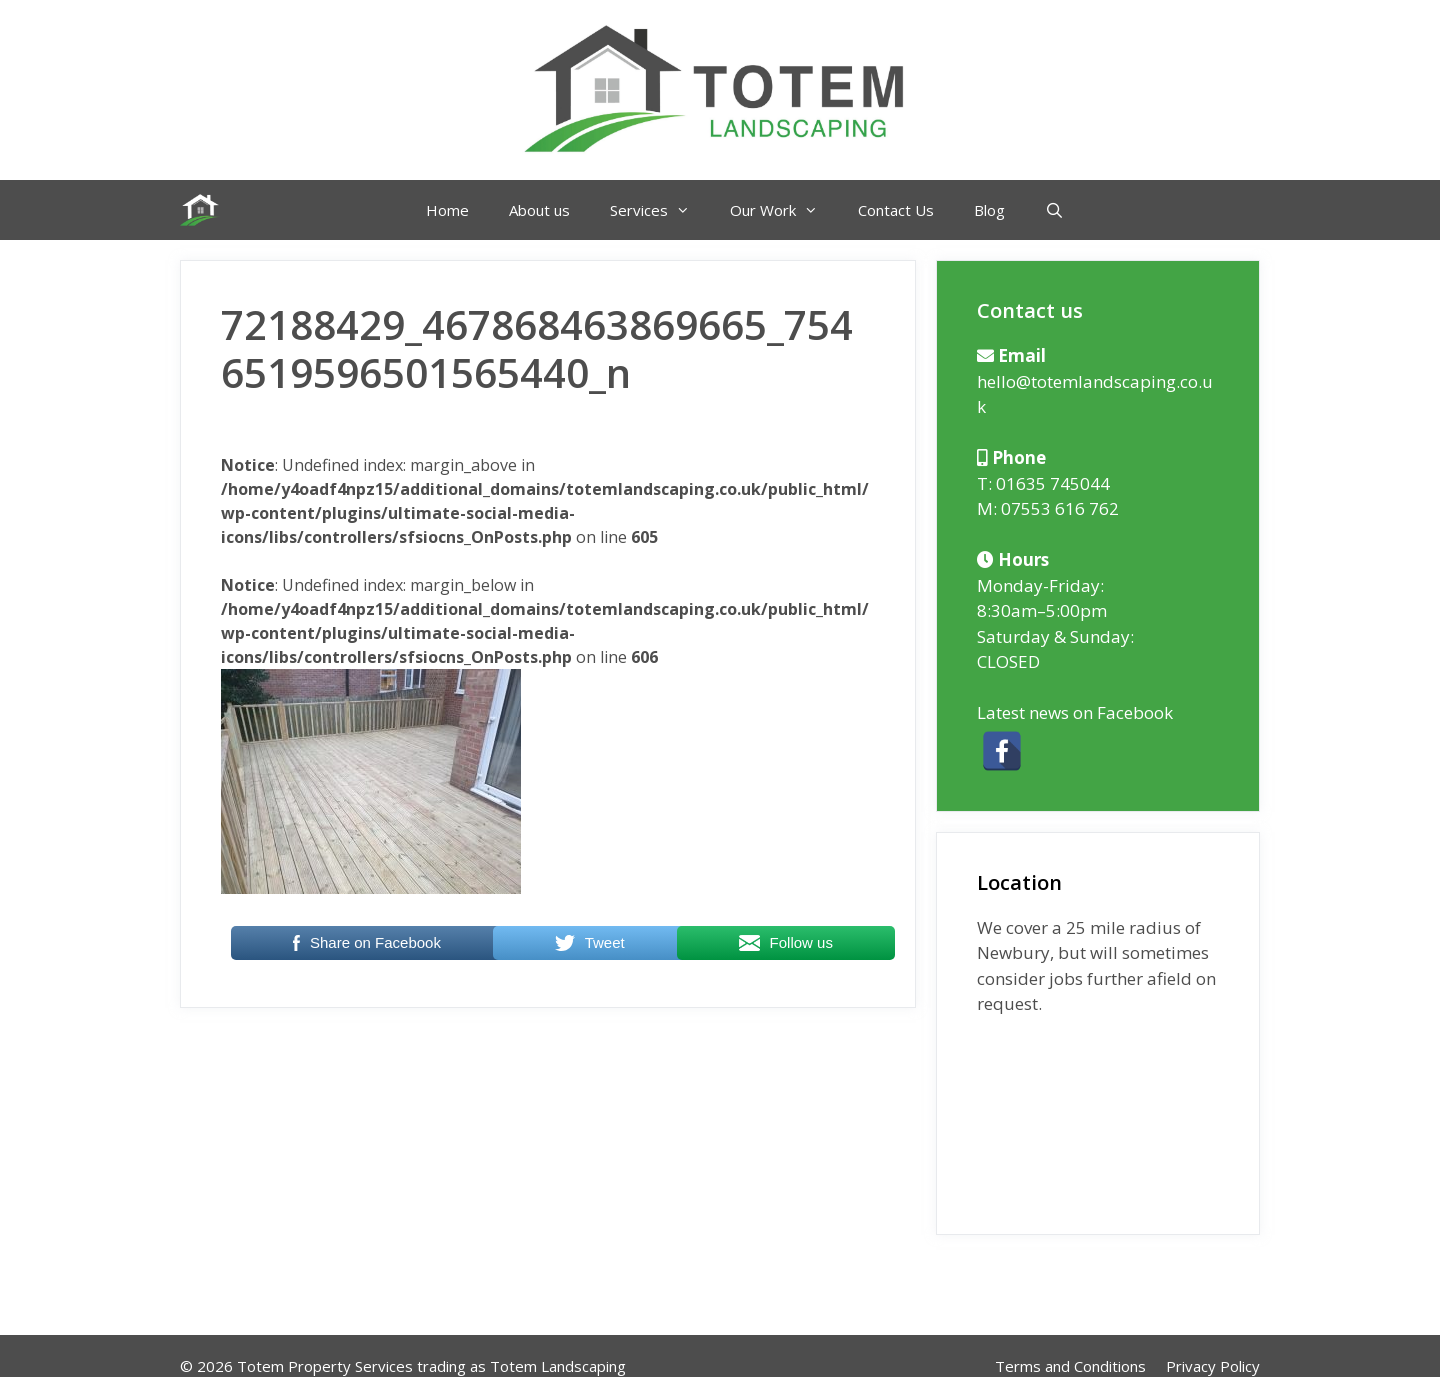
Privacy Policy (1213, 1366)
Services (660, 210)
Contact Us (896, 210)
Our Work (784, 210)
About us (539, 210)
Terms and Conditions (1070, 1366)
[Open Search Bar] (1054, 210)
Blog (989, 210)
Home (447, 210)
